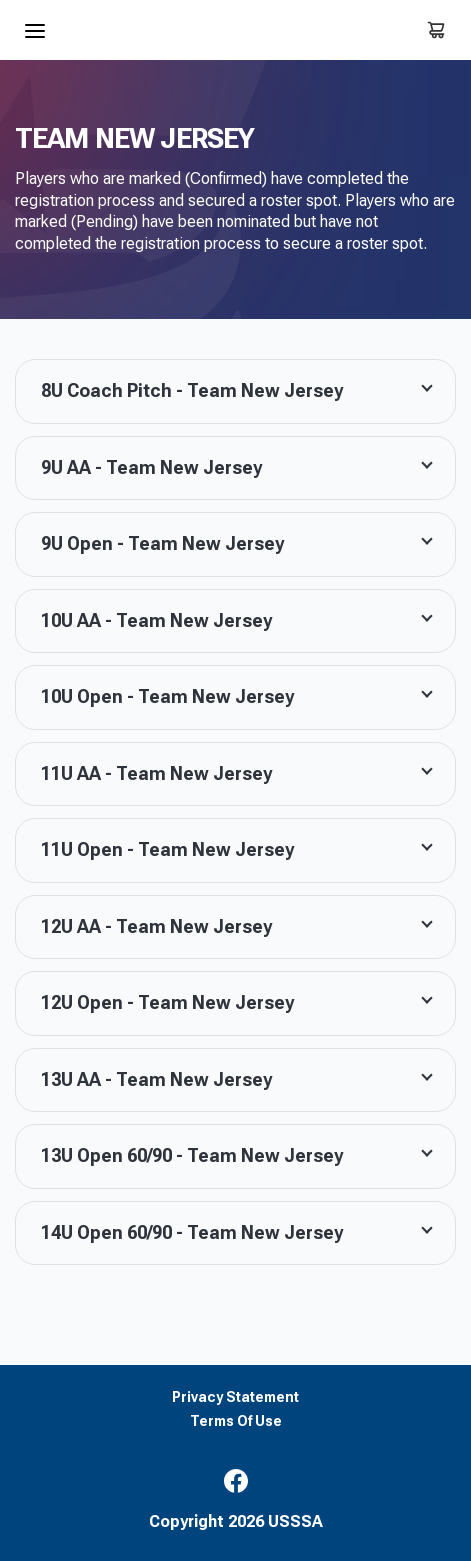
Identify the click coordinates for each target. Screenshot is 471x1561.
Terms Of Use (236, 1421)
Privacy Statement (235, 1397)
